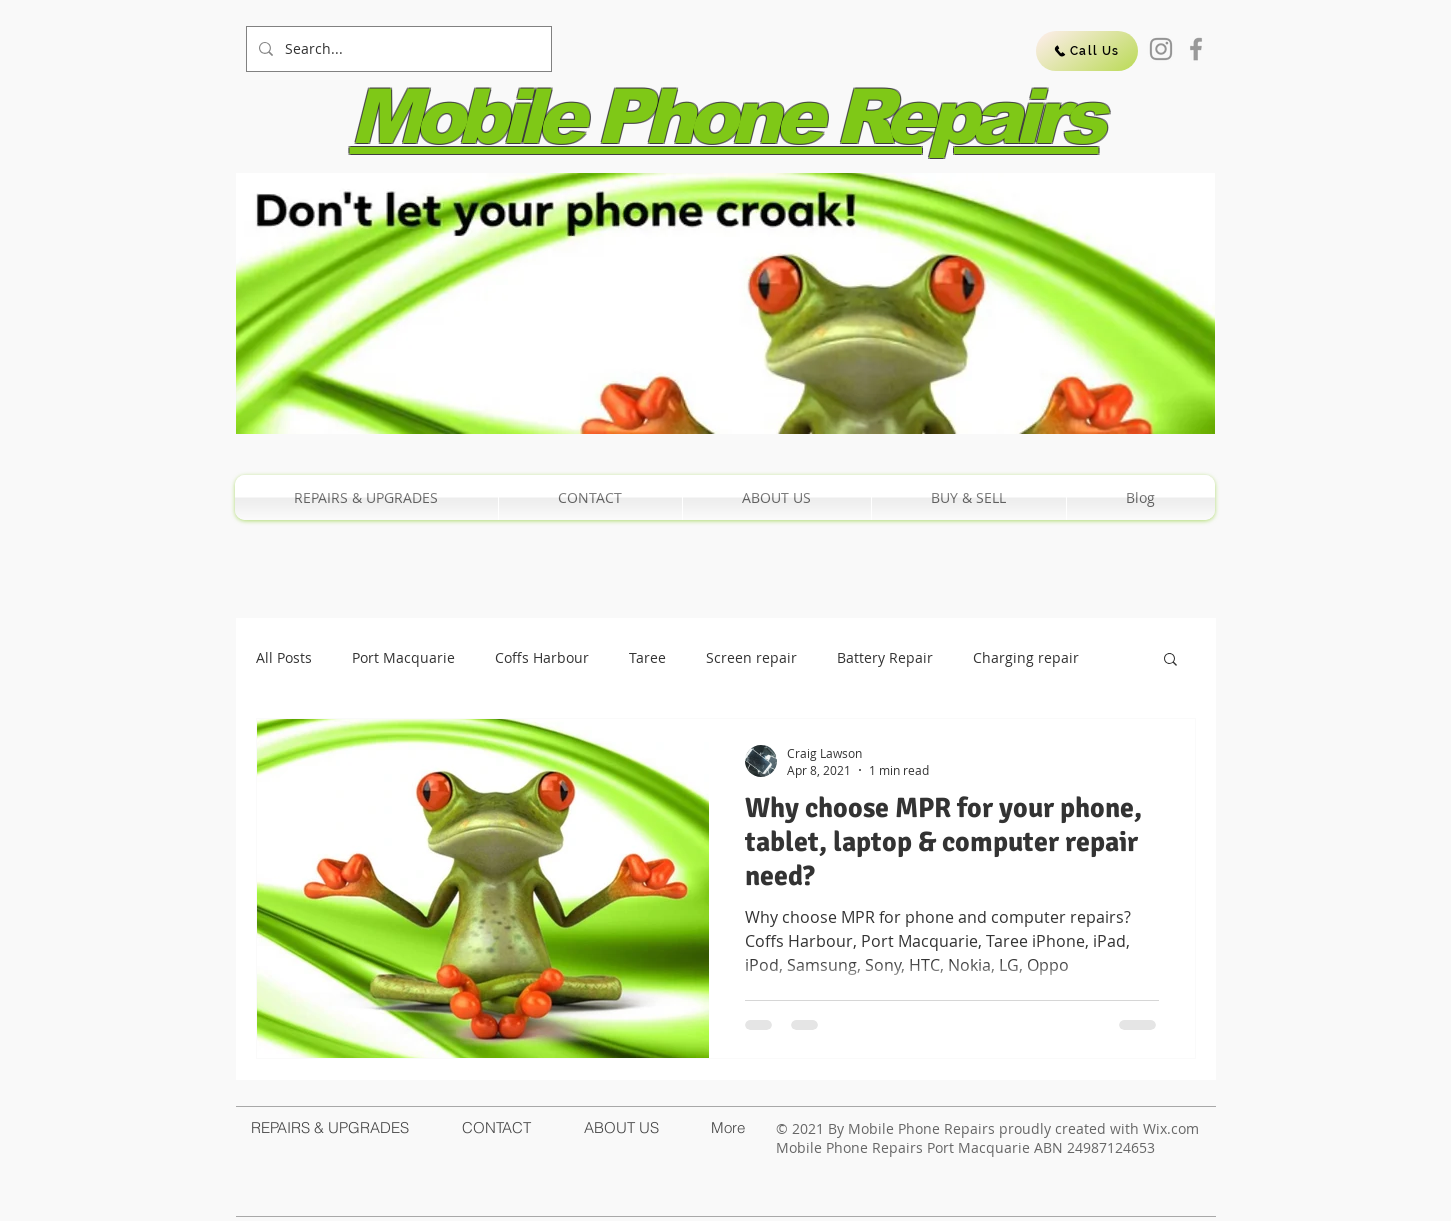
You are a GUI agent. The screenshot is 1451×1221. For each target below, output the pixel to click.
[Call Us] (1087, 51)
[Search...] (397, 49)
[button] (1170, 660)
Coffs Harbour (542, 657)
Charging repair (1026, 657)
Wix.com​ (1171, 1128)
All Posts (284, 657)
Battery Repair (885, 657)
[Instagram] (1161, 49)
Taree (647, 657)
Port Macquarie (403, 657)
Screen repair (751, 657)
